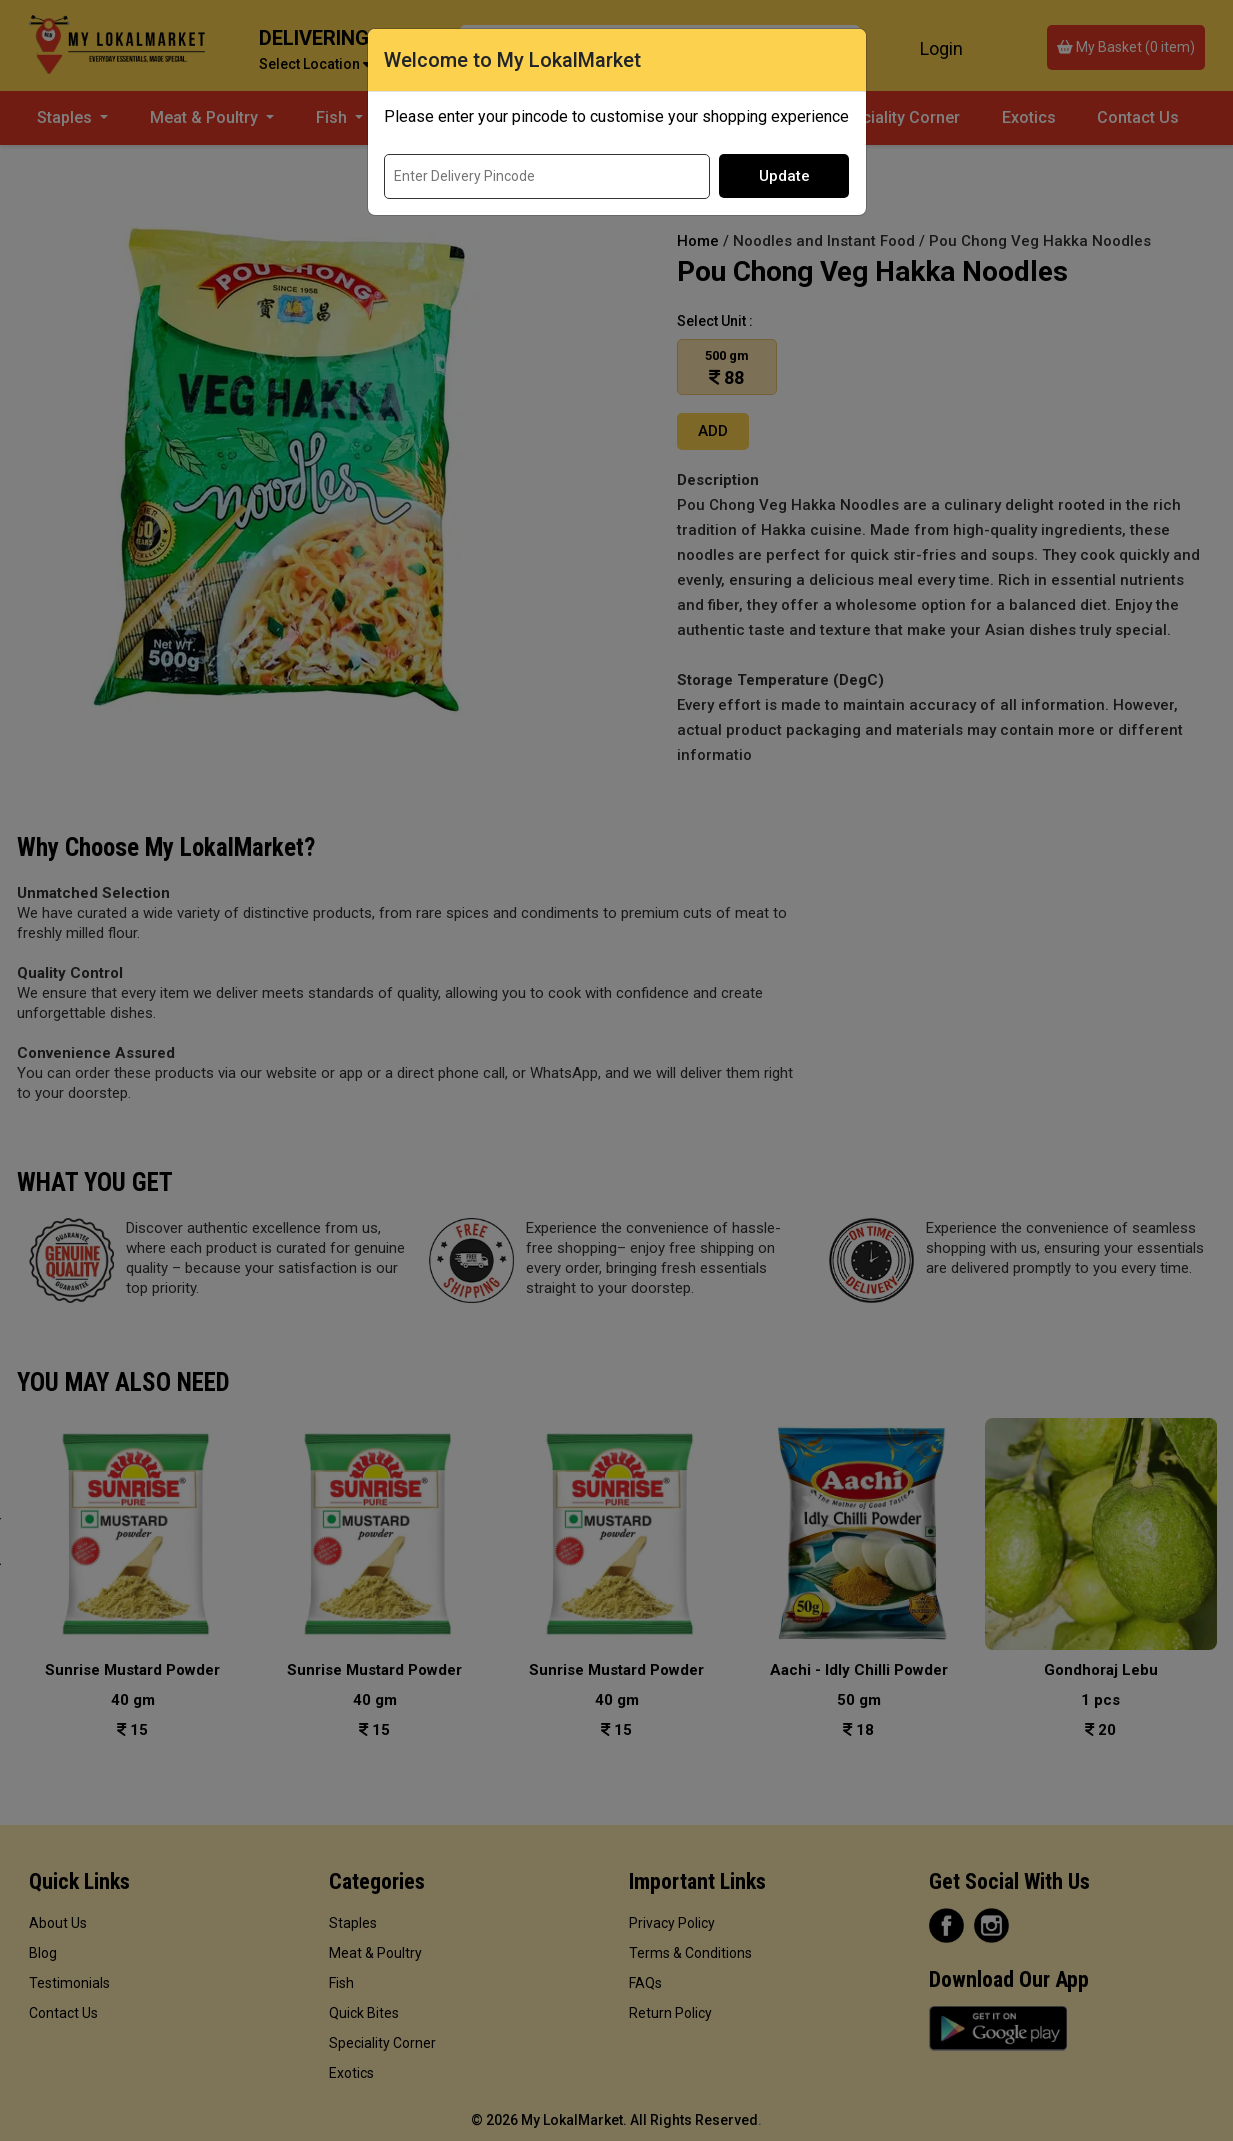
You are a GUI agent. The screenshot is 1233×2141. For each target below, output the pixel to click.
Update (784, 176)
